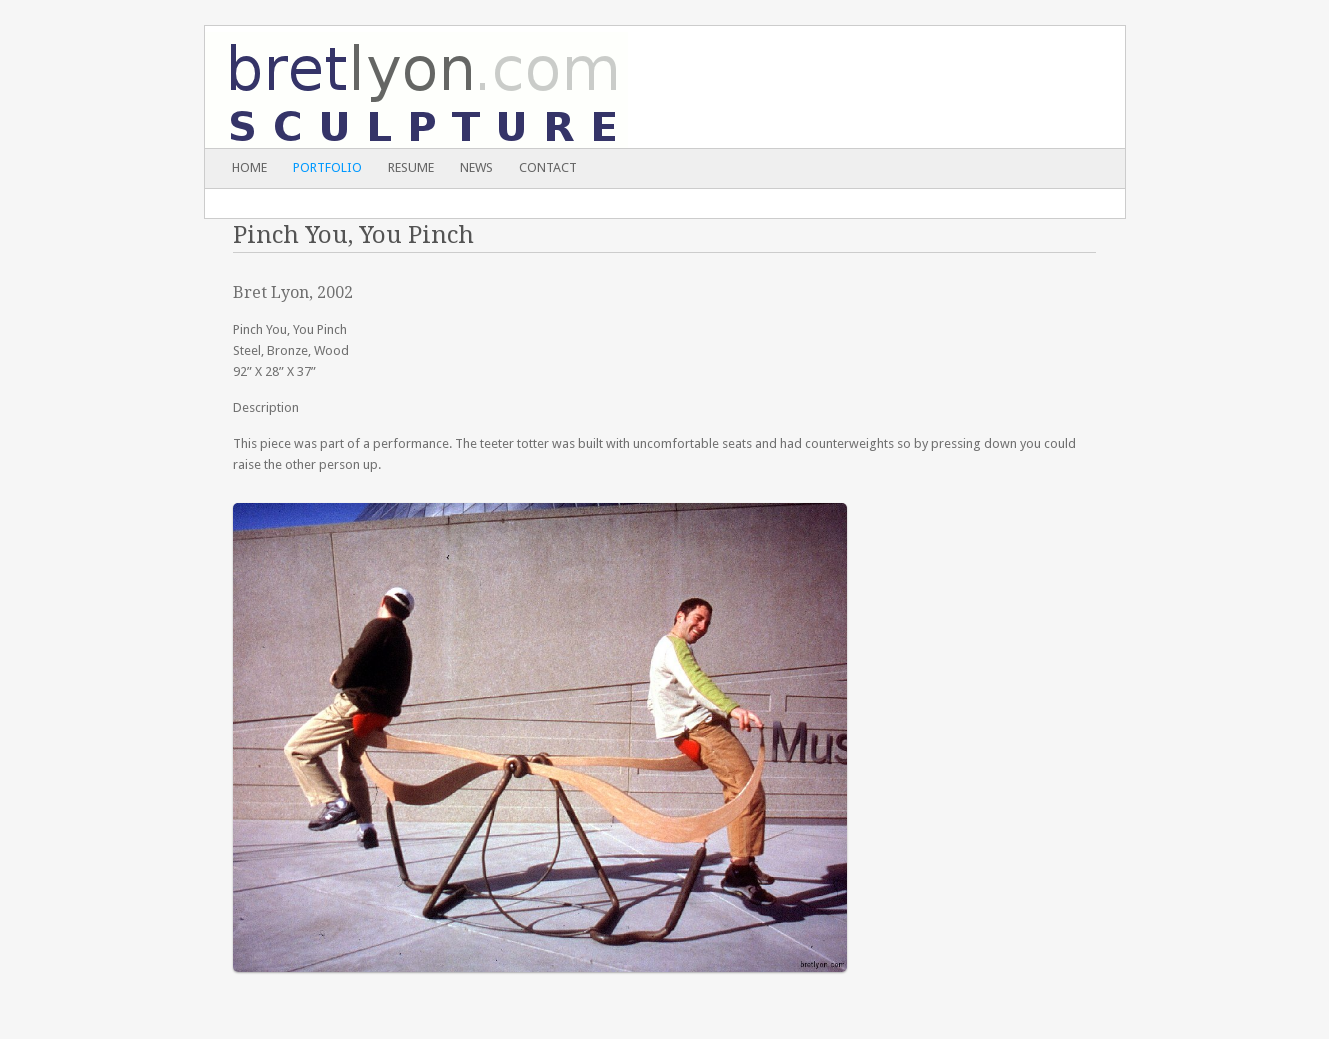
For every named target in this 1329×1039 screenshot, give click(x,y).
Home (249, 167)
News (476, 167)
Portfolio (327, 167)
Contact (548, 167)
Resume (411, 167)
